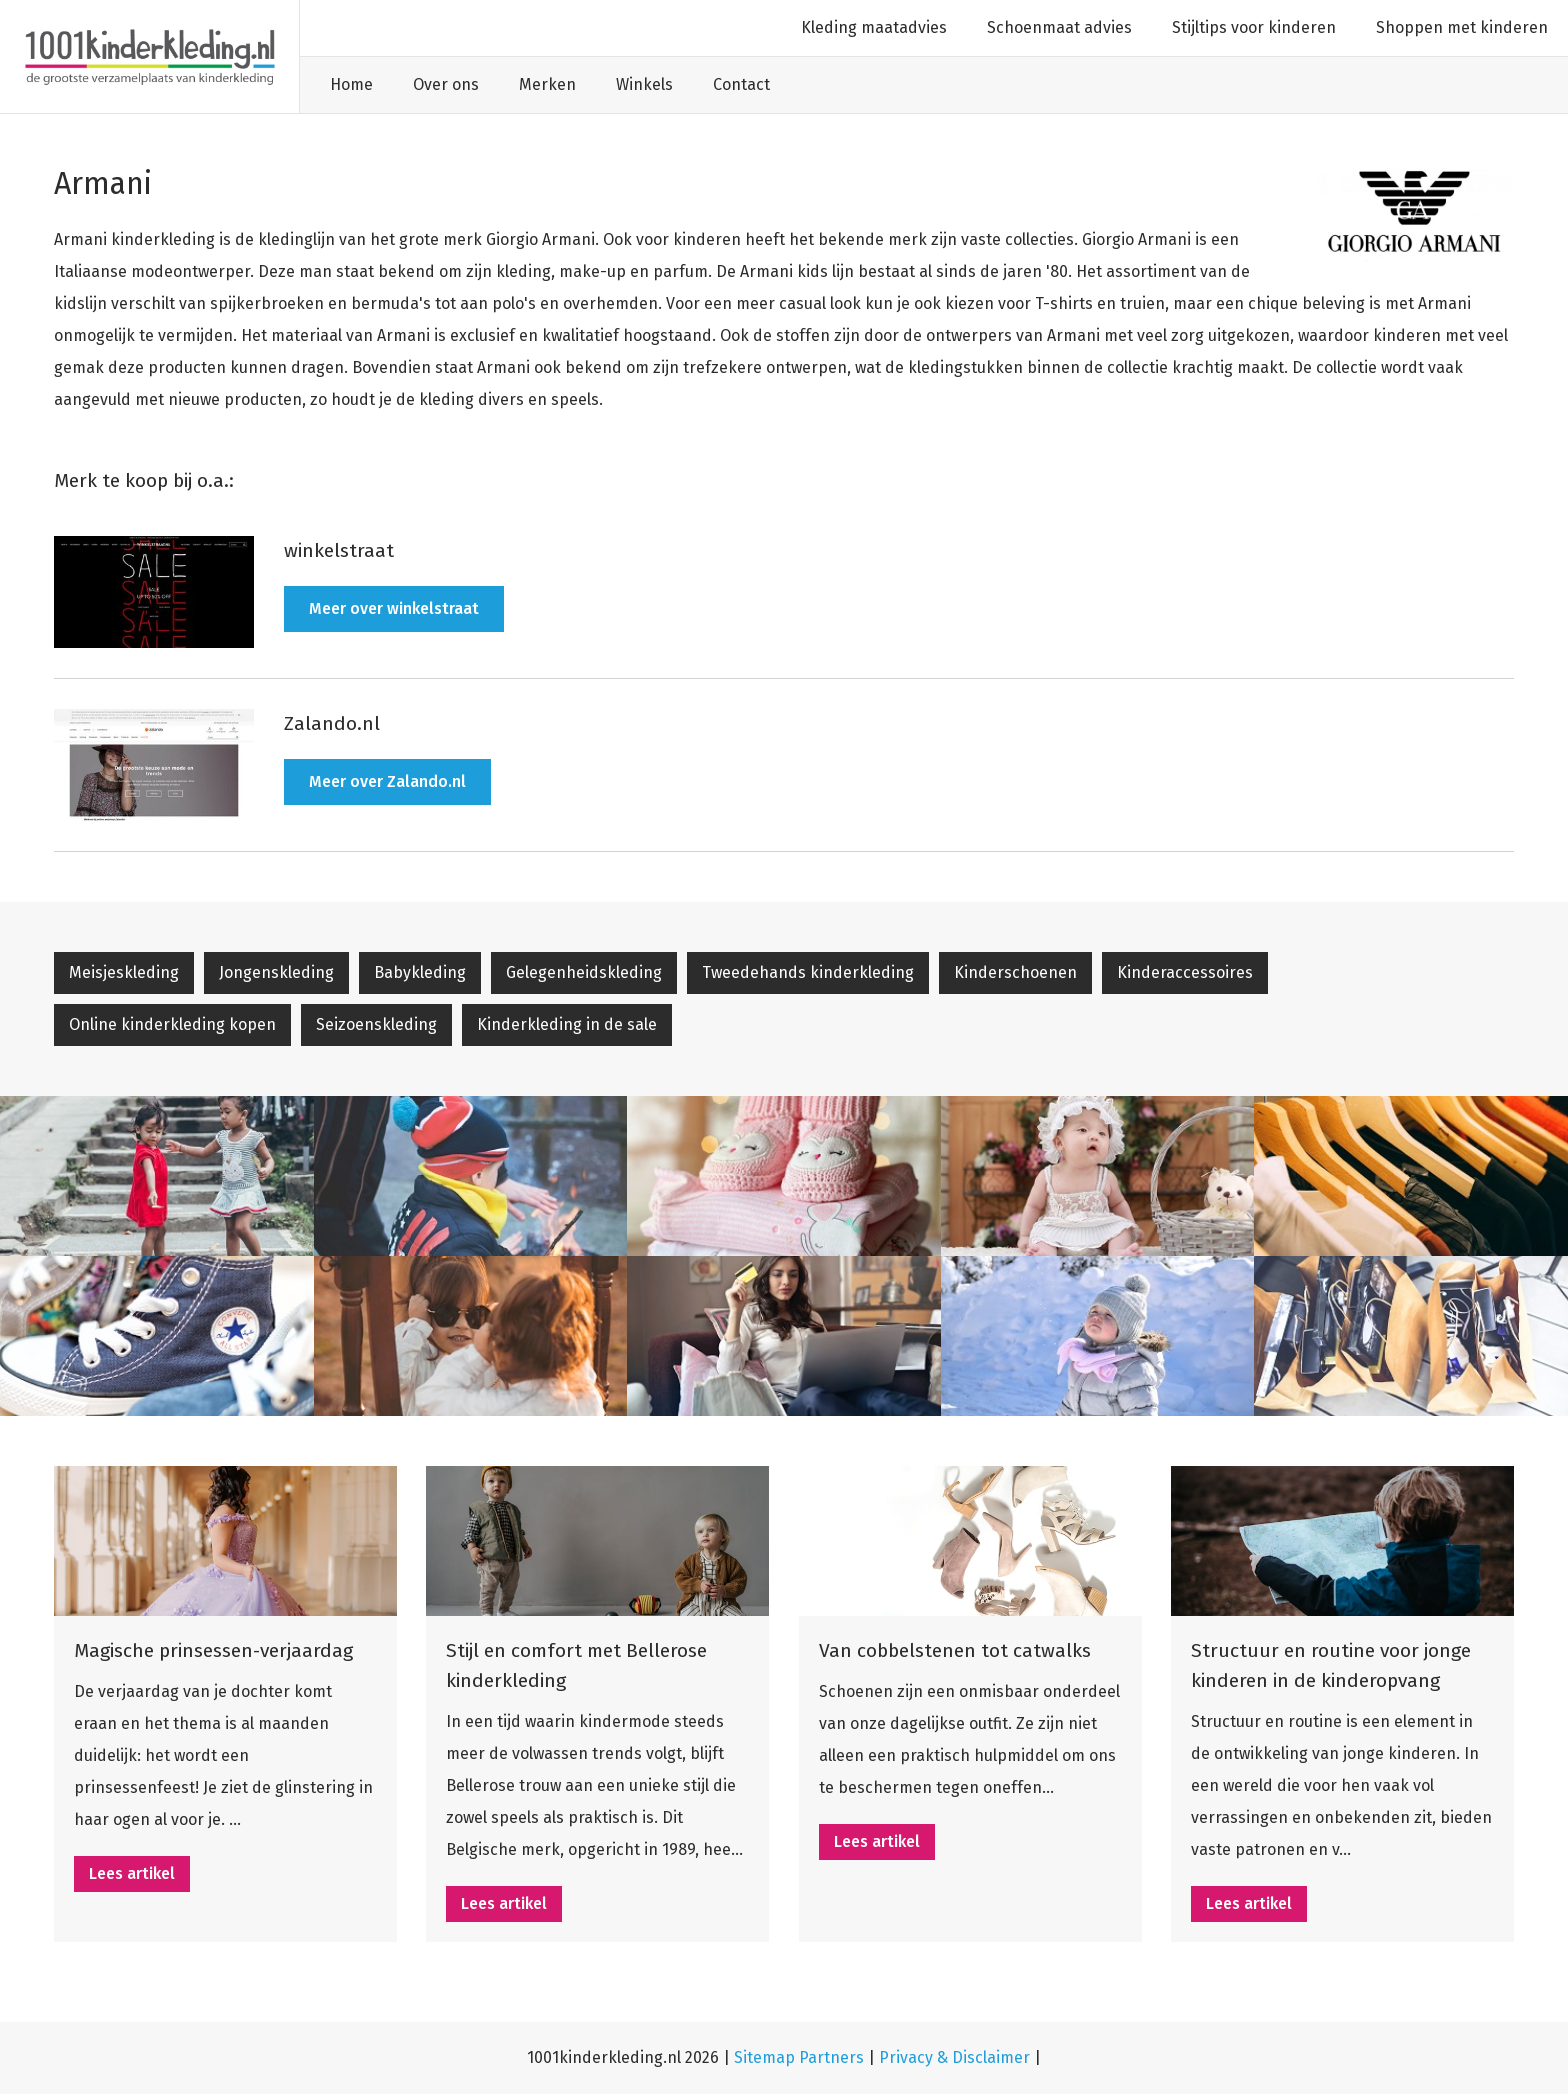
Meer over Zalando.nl (387, 781)
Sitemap (764, 2057)
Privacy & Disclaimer (956, 2057)
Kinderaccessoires (1185, 972)
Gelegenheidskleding (584, 972)
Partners (831, 2057)
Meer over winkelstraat (394, 608)
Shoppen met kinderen (1462, 27)
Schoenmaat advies (1059, 27)
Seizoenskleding (376, 1024)
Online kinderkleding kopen (172, 1024)
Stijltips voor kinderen (1254, 27)
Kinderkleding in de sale (567, 1024)
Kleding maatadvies (874, 27)
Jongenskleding (276, 972)
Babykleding (420, 972)
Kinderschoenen (1015, 972)
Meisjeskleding (124, 972)
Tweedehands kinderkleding (808, 972)
